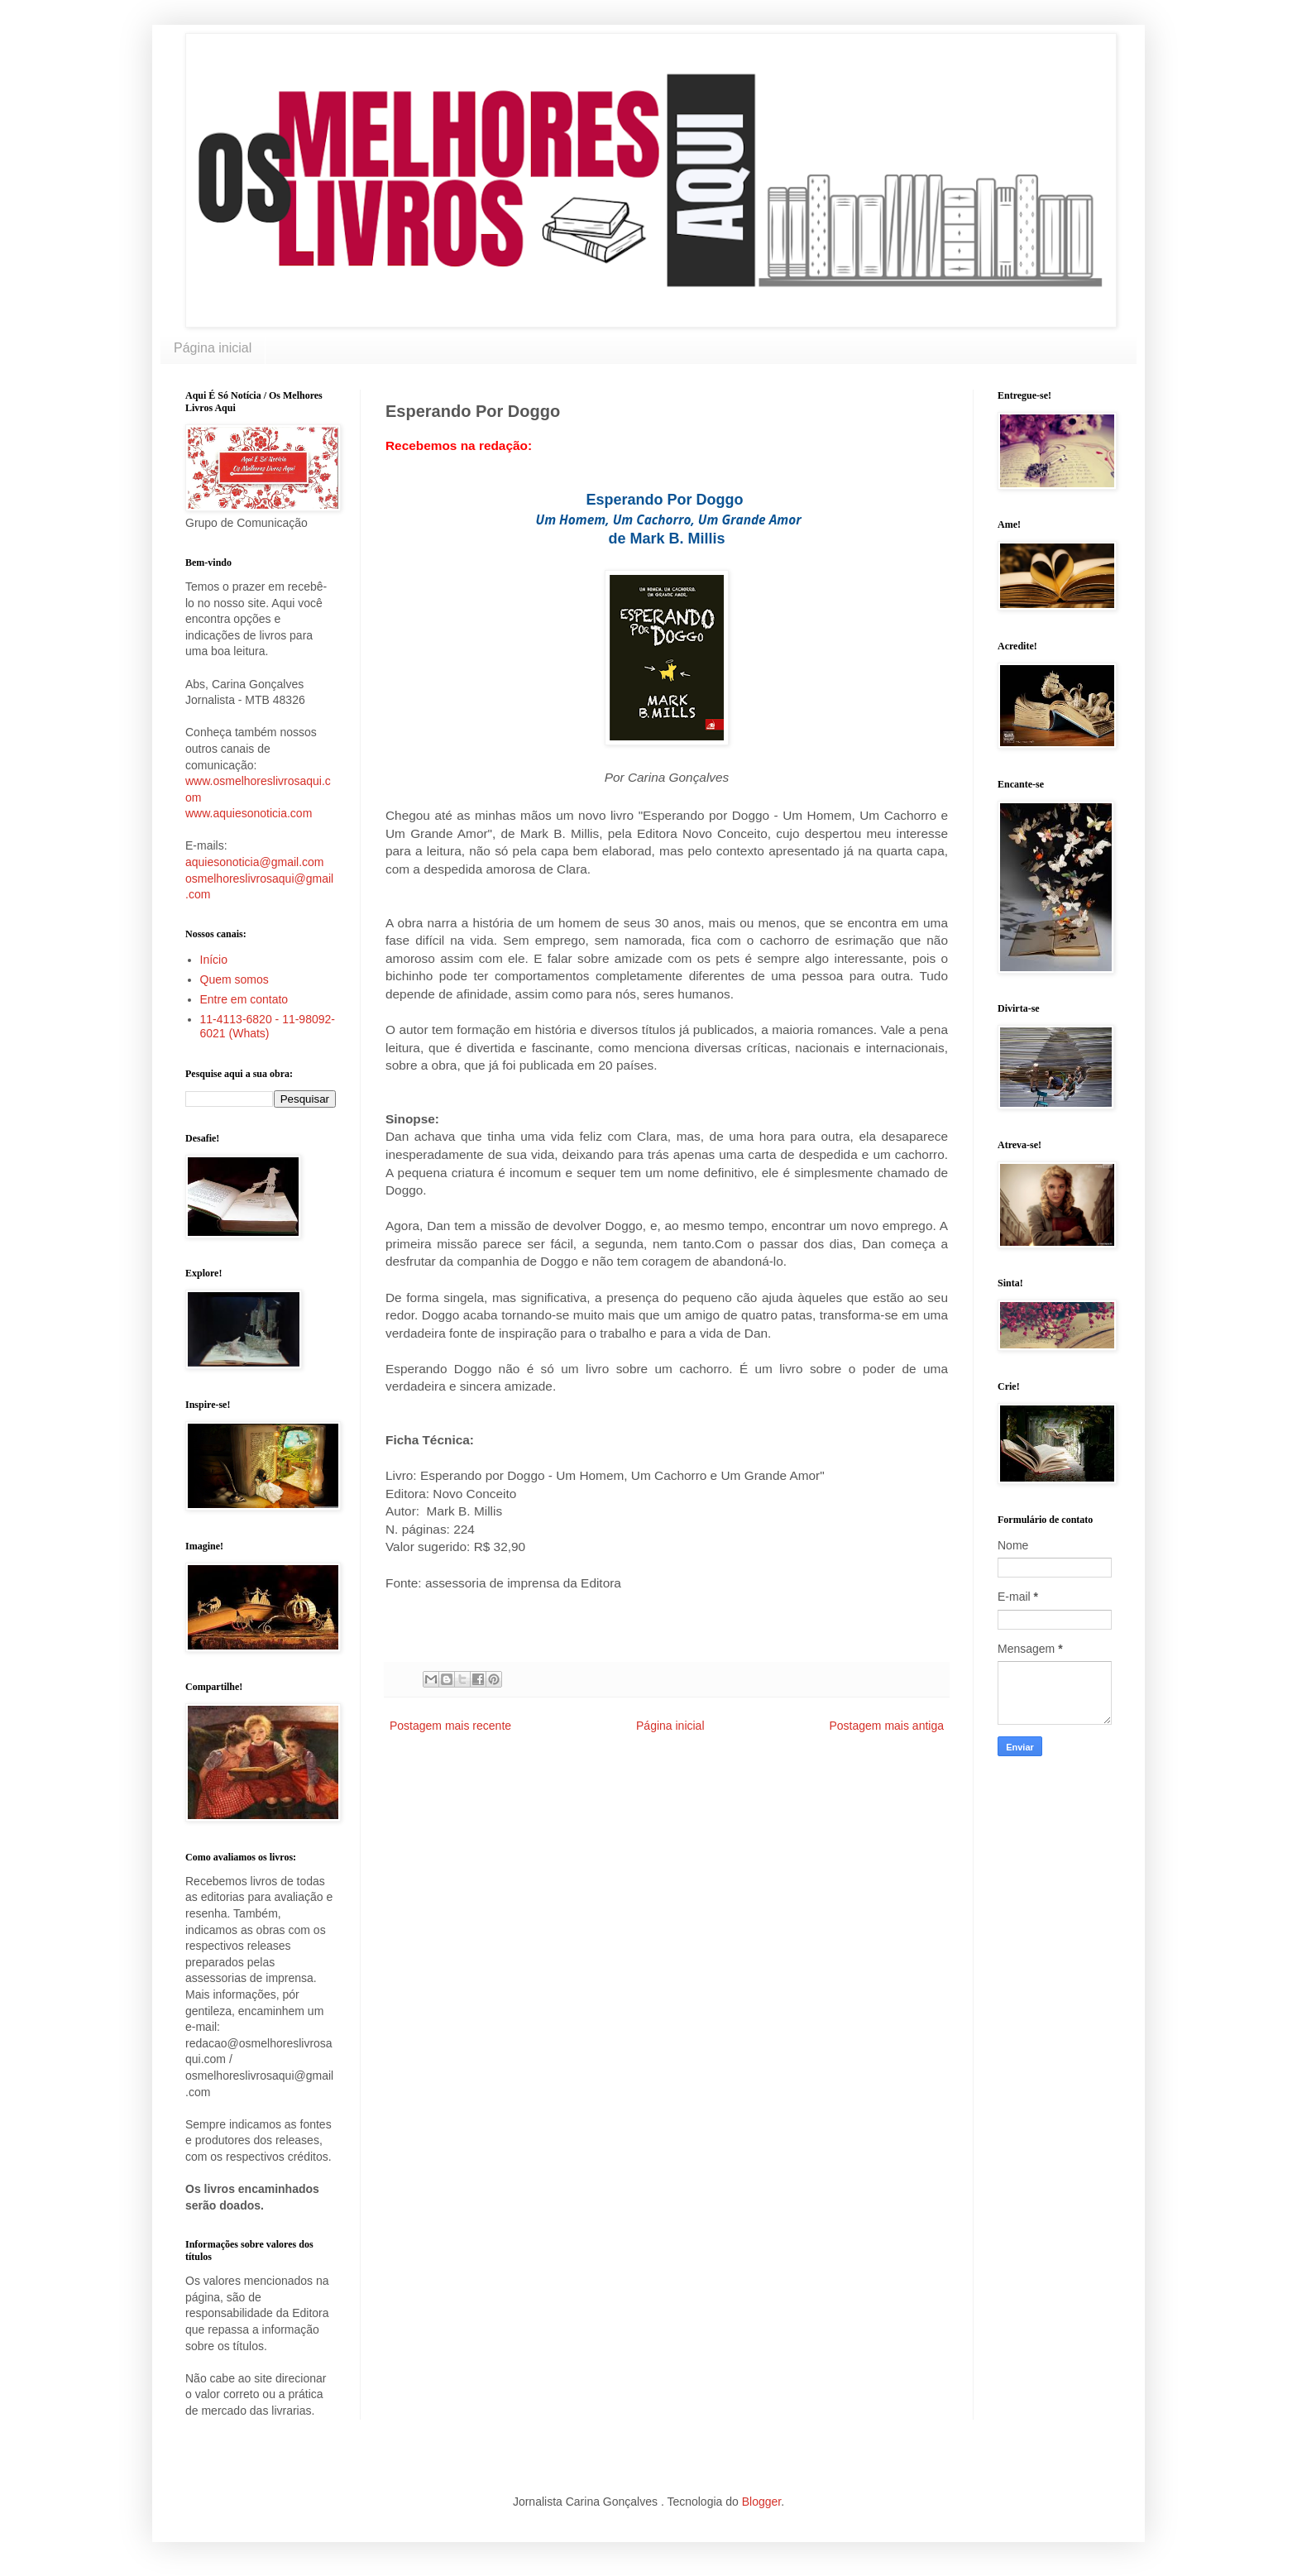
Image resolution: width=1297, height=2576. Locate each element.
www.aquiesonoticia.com (248, 813)
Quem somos (234, 979)
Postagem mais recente (450, 1725)
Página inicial (212, 348)
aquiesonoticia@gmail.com (254, 862)
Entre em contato (244, 999)
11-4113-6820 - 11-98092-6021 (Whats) (267, 1026)
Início (213, 959)
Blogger (761, 2501)
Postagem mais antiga (886, 1725)
